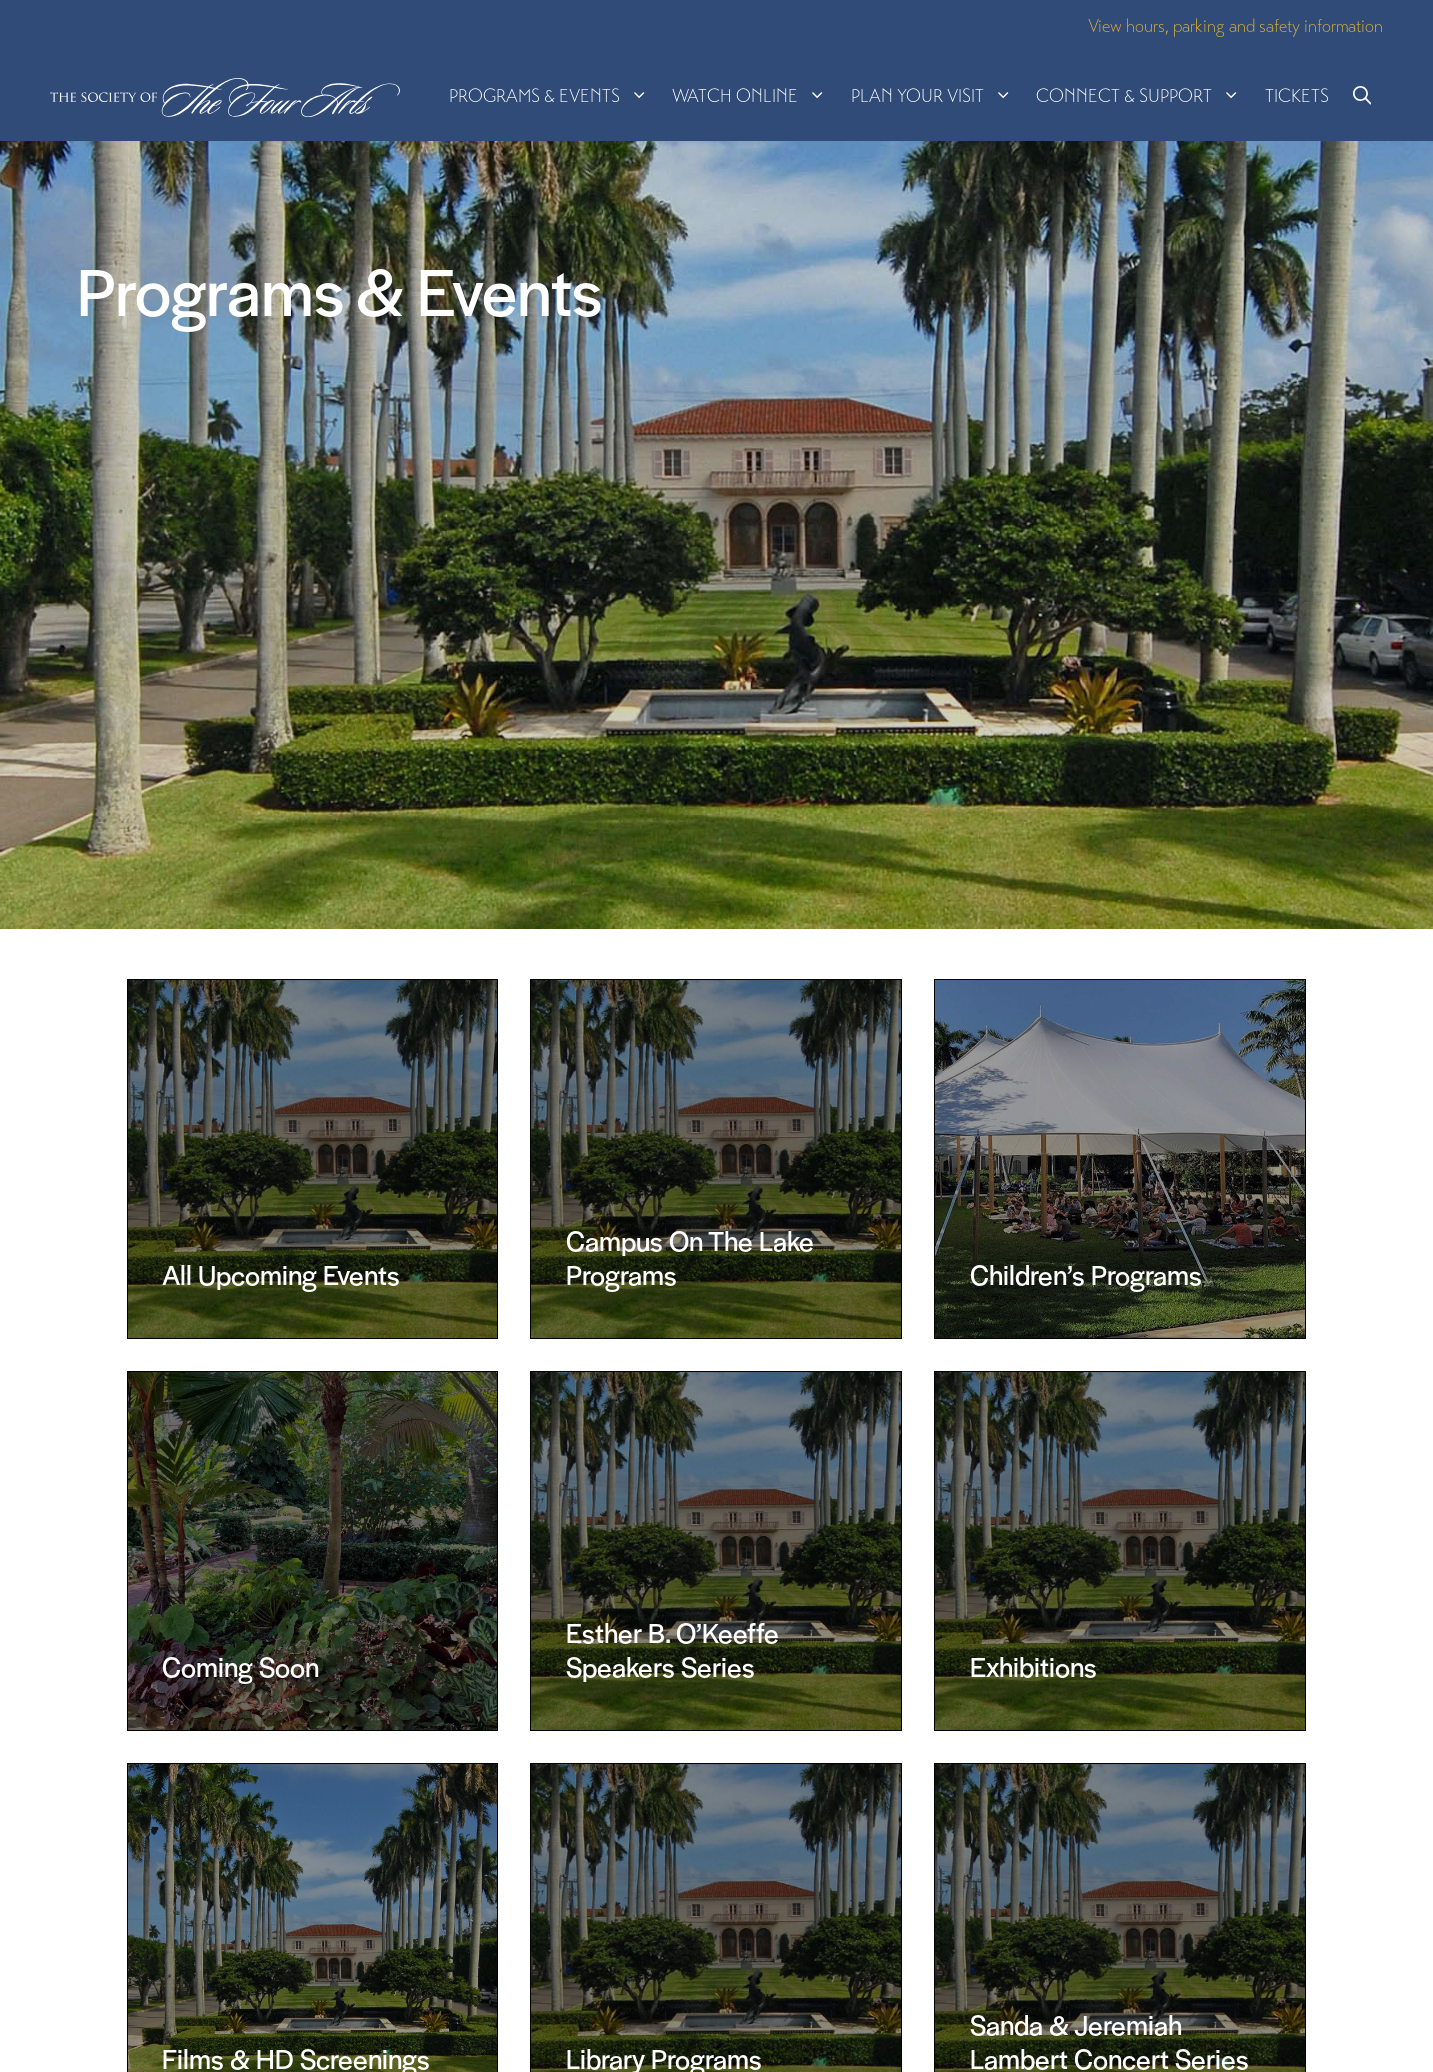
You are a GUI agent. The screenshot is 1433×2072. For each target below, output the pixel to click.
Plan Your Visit (937, 96)
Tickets (1297, 95)
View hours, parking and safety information (1235, 25)
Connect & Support (1144, 96)
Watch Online (755, 96)
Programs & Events (554, 96)
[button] (1362, 96)
